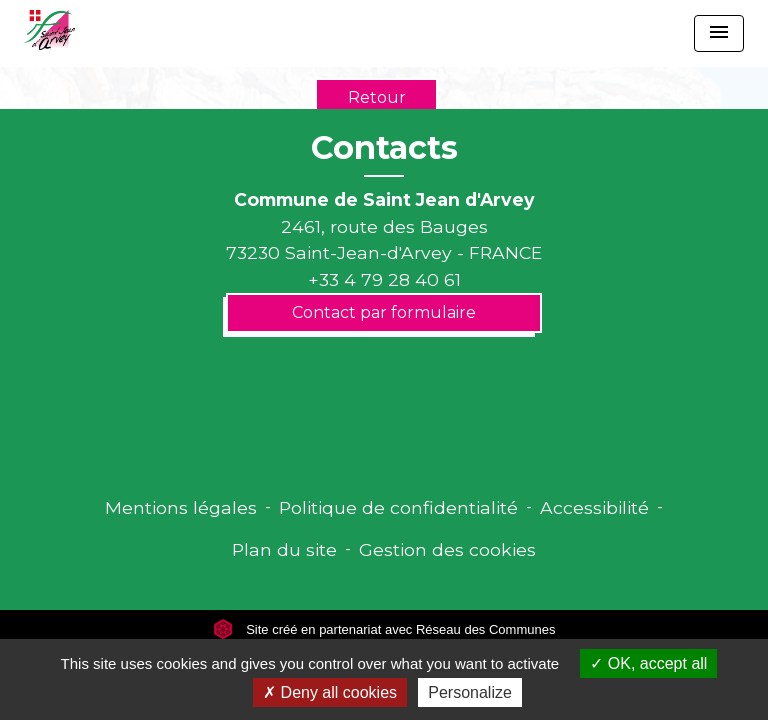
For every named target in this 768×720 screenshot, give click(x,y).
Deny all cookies (330, 692)
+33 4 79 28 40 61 (384, 279)
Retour (377, 97)
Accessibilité (594, 507)
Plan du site (284, 549)
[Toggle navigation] (719, 33)
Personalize (470, 692)
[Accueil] (49, 30)
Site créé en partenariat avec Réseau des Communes (384, 629)
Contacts (384, 148)
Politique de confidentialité (398, 507)
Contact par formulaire (384, 312)
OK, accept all (648, 663)
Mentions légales (181, 507)
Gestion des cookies (447, 549)
